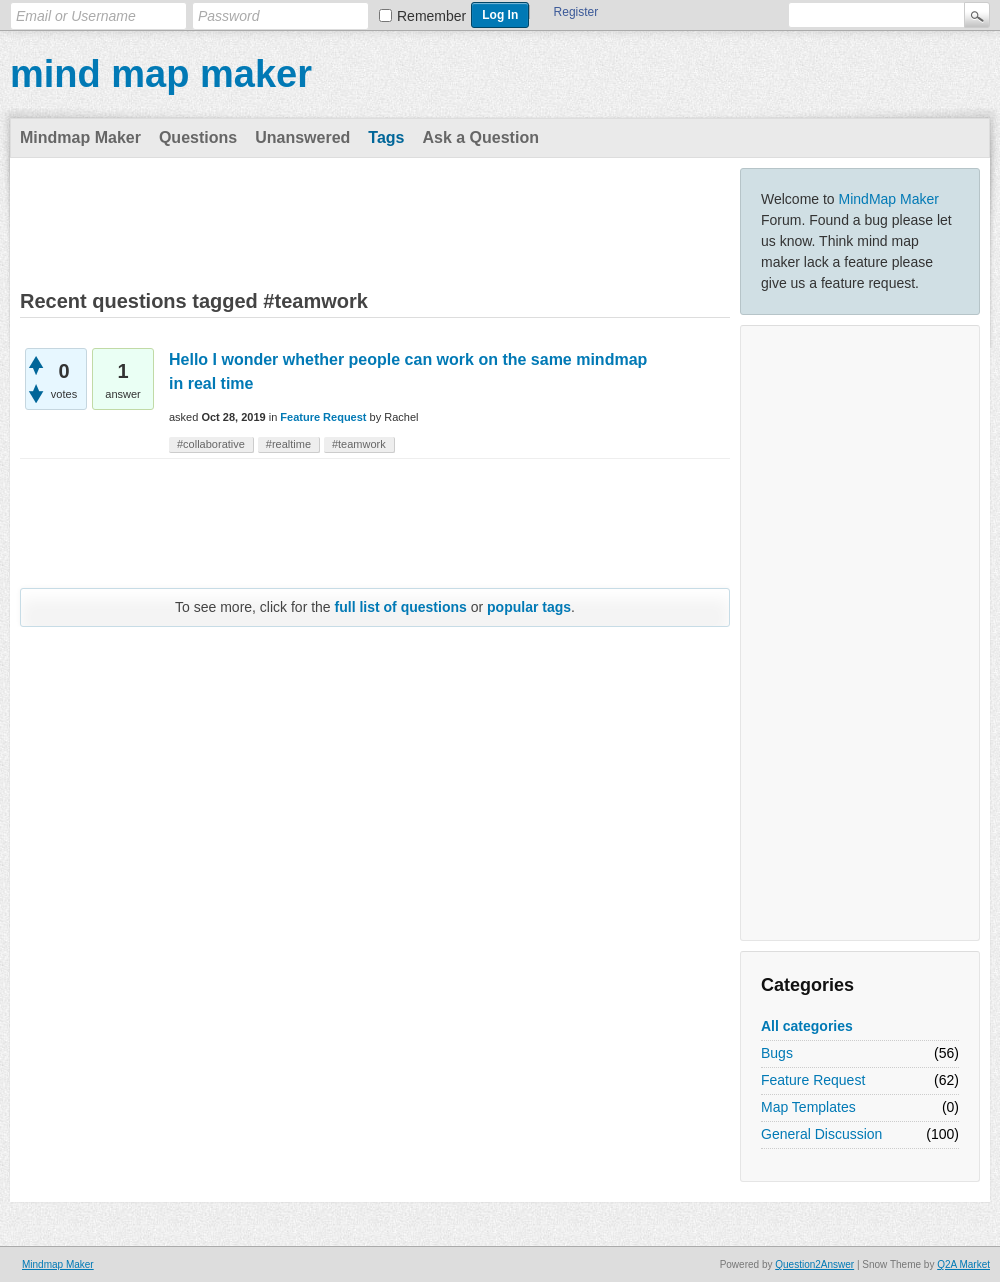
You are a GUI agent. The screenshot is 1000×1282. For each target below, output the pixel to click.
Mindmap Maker (80, 137)
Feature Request (813, 1080)
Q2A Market (963, 1264)
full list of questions (401, 607)
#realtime (288, 444)
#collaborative (211, 444)
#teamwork (359, 444)
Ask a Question (480, 137)
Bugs (777, 1053)
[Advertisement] (860, 633)
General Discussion (821, 1134)
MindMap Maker (889, 199)
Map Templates (808, 1107)
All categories (807, 1026)
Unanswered (302, 137)
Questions (198, 137)
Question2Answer (814, 1264)
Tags (386, 137)
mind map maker (161, 74)
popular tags (529, 607)
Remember (431, 16)
